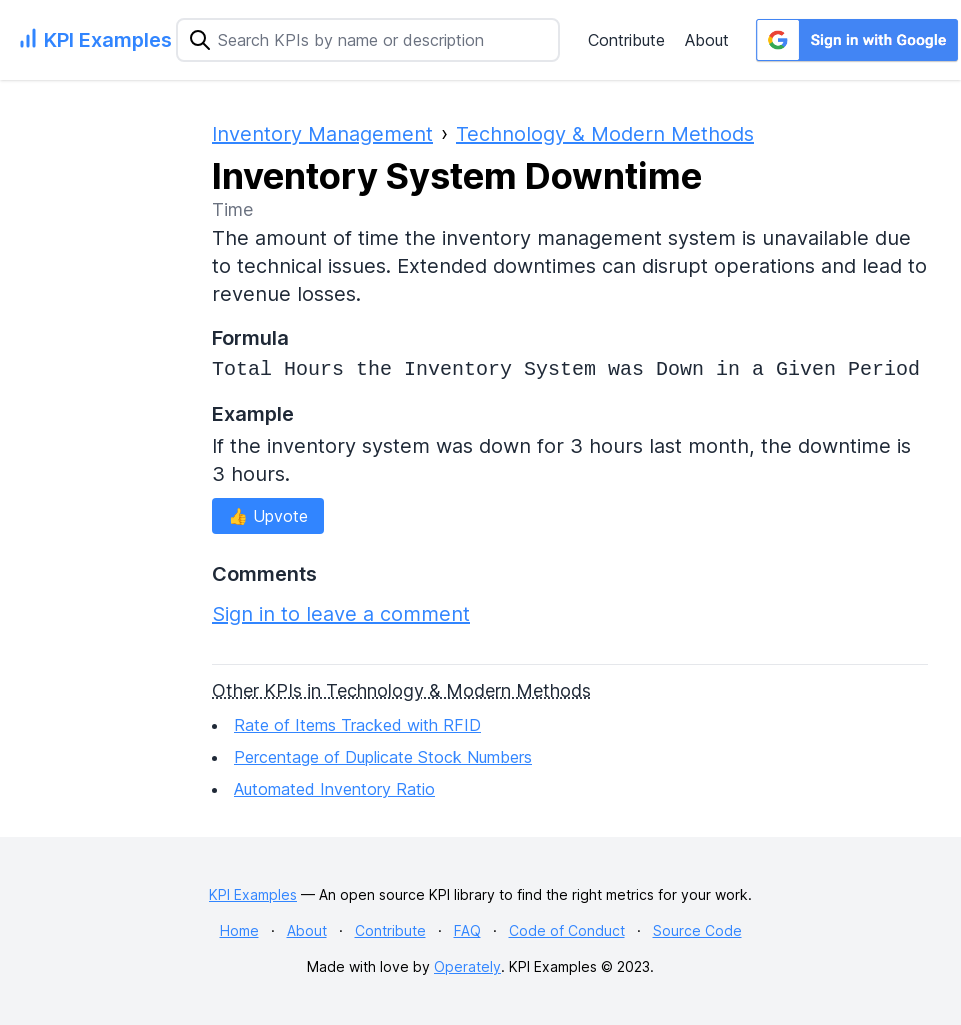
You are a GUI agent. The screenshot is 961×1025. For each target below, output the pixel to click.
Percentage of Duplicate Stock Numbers (383, 757)
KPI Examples (253, 894)
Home (239, 930)
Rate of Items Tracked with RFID (357, 725)
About (707, 40)
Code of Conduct (567, 930)
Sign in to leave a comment (341, 614)
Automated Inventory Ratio (334, 789)
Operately (467, 966)
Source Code (697, 930)
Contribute (626, 40)
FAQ (467, 930)
